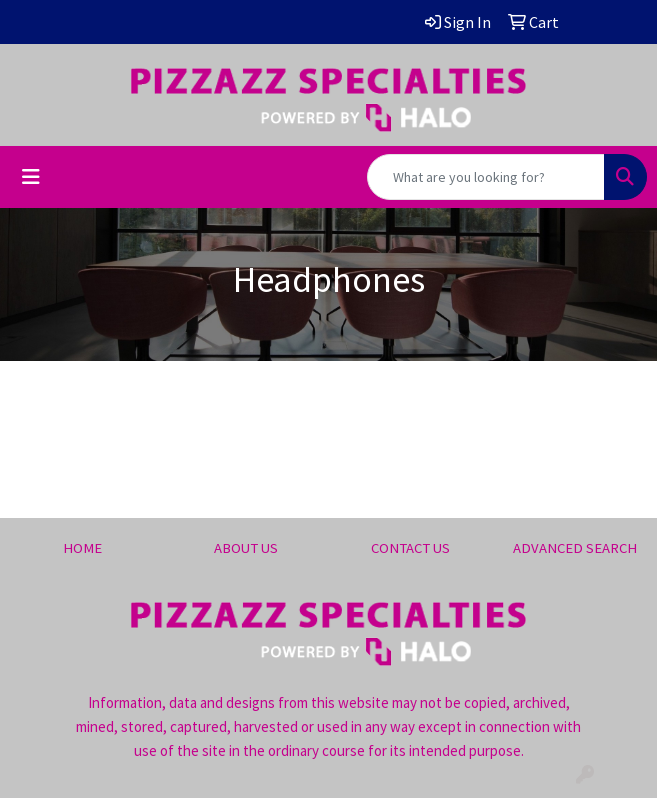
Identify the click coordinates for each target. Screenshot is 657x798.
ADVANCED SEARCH (575, 548)
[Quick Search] (486, 177)
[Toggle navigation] (31, 177)
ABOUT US (246, 548)
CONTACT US (410, 548)
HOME (82, 548)
